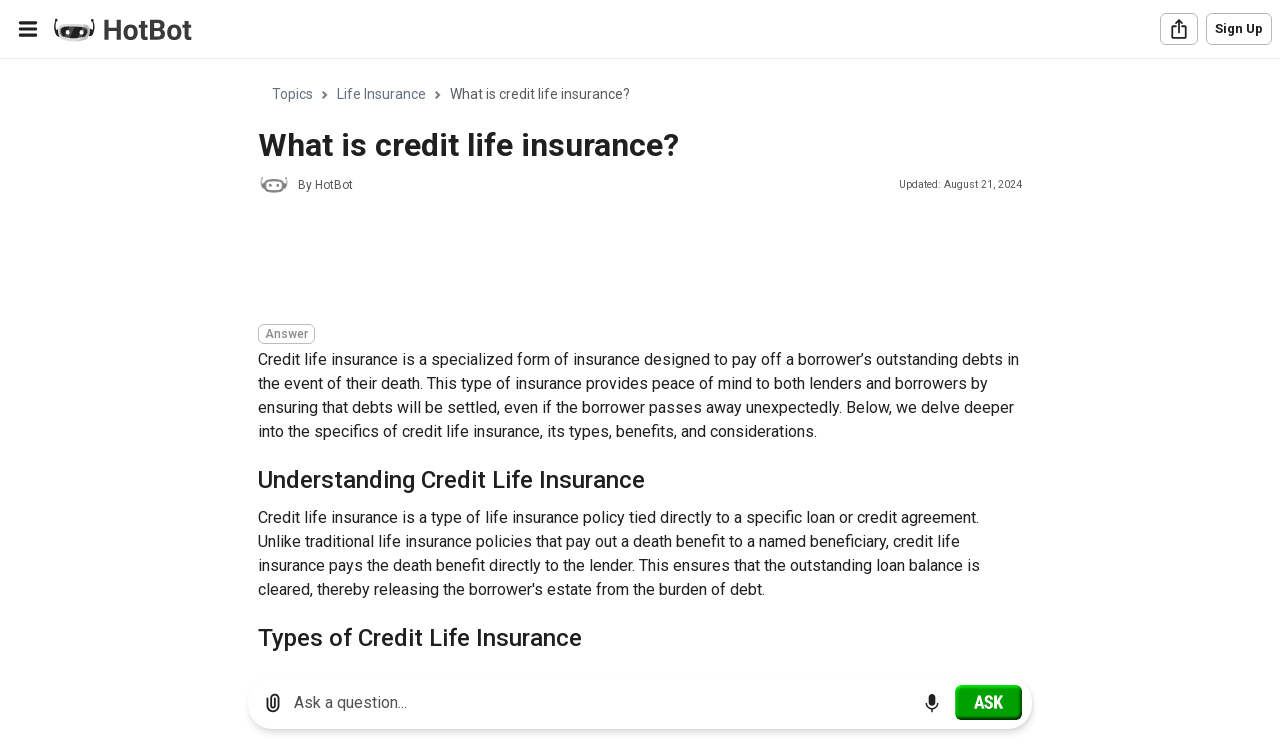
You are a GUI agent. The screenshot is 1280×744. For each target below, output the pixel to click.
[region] (640, 360)
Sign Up (1239, 28)
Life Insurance (381, 94)
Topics (292, 94)
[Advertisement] (622, 262)
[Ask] (988, 702)
